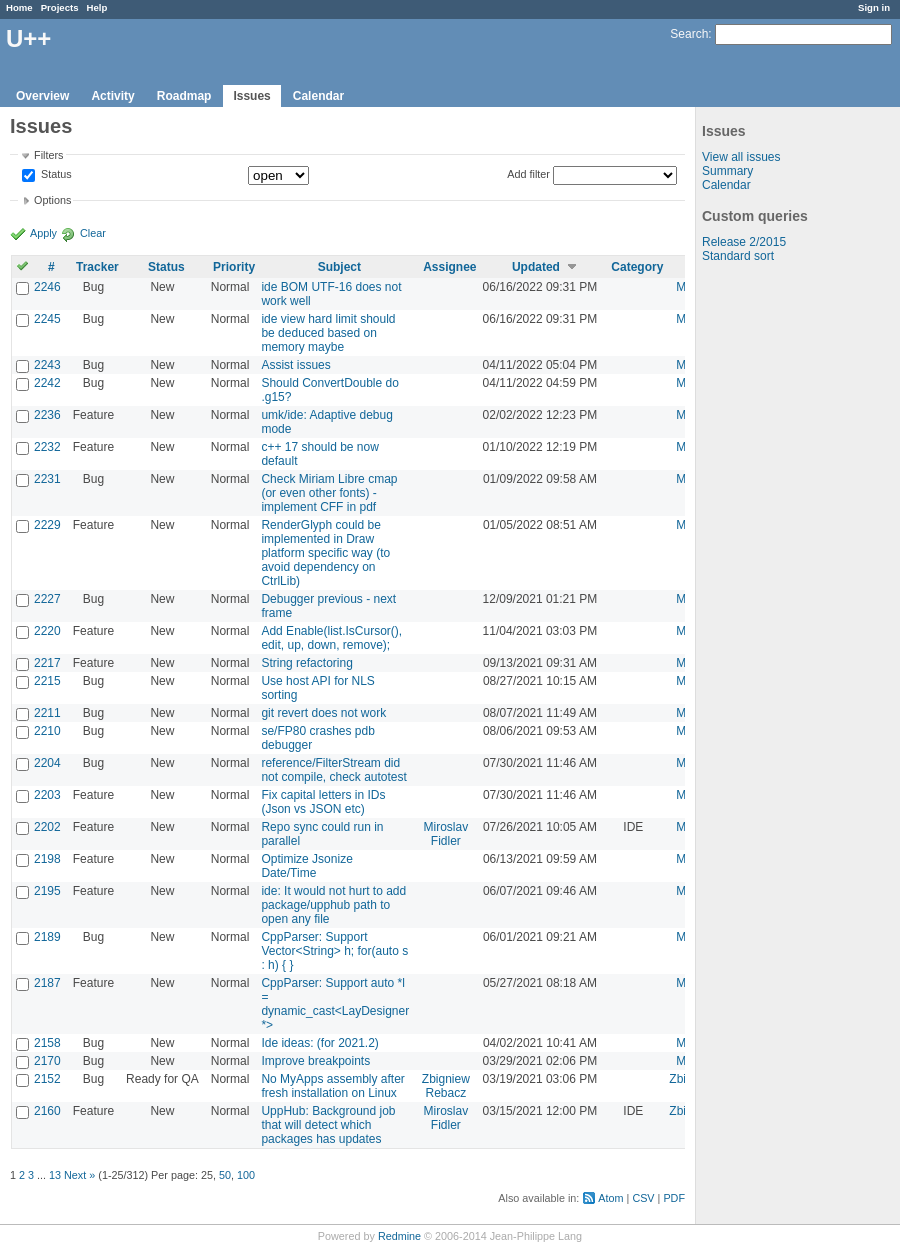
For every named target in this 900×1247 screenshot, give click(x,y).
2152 (47, 1079)
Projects (60, 7)
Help (97, 7)
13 (55, 1175)
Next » (79, 1175)
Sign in (874, 7)
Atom (610, 1198)
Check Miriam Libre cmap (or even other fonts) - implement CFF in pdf (329, 493)
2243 (47, 365)
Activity (112, 96)
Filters (48, 155)
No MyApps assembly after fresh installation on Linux (332, 1086)
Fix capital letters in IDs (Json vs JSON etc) (323, 802)
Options (52, 200)
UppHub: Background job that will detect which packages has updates (328, 1125)
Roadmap (184, 96)
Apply (43, 233)
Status (55, 175)
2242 (47, 383)
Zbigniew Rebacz (446, 1086)
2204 (47, 763)
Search (689, 34)
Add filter (528, 174)
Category (637, 267)
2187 (47, 983)
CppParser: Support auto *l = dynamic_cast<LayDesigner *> (335, 1004)
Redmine (399, 1236)
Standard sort (738, 256)
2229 (47, 525)
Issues (251, 96)
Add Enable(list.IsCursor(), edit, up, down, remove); (331, 638)
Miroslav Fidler (446, 834)
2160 (47, 1111)
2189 (47, 937)
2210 (47, 731)
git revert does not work (323, 713)
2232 (47, 447)
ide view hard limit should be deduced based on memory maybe (328, 333)
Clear (93, 233)
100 (246, 1175)
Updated (536, 267)
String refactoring (306, 663)
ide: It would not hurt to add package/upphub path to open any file (333, 905)
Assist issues (295, 365)
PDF (674, 1198)
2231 (47, 479)
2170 (47, 1061)
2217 (47, 663)
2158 (47, 1043)
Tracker (97, 267)
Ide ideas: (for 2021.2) (319, 1043)
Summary (727, 171)
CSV (643, 1198)
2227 (47, 599)
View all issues (741, 157)
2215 (47, 681)
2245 (47, 319)
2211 (47, 713)
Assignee (449, 267)
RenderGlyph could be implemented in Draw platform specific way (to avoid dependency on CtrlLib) (325, 553)
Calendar (318, 96)
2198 (47, 859)
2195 (47, 891)
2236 (47, 415)
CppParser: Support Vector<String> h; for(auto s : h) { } (334, 951)
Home (19, 7)
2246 (47, 287)
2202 (47, 827)
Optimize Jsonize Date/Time (306, 866)
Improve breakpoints (315, 1061)
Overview (42, 96)
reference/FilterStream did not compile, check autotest (333, 770)
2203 (47, 795)
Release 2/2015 (744, 242)
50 (225, 1175)
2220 (47, 631)
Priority (234, 267)
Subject (339, 267)
